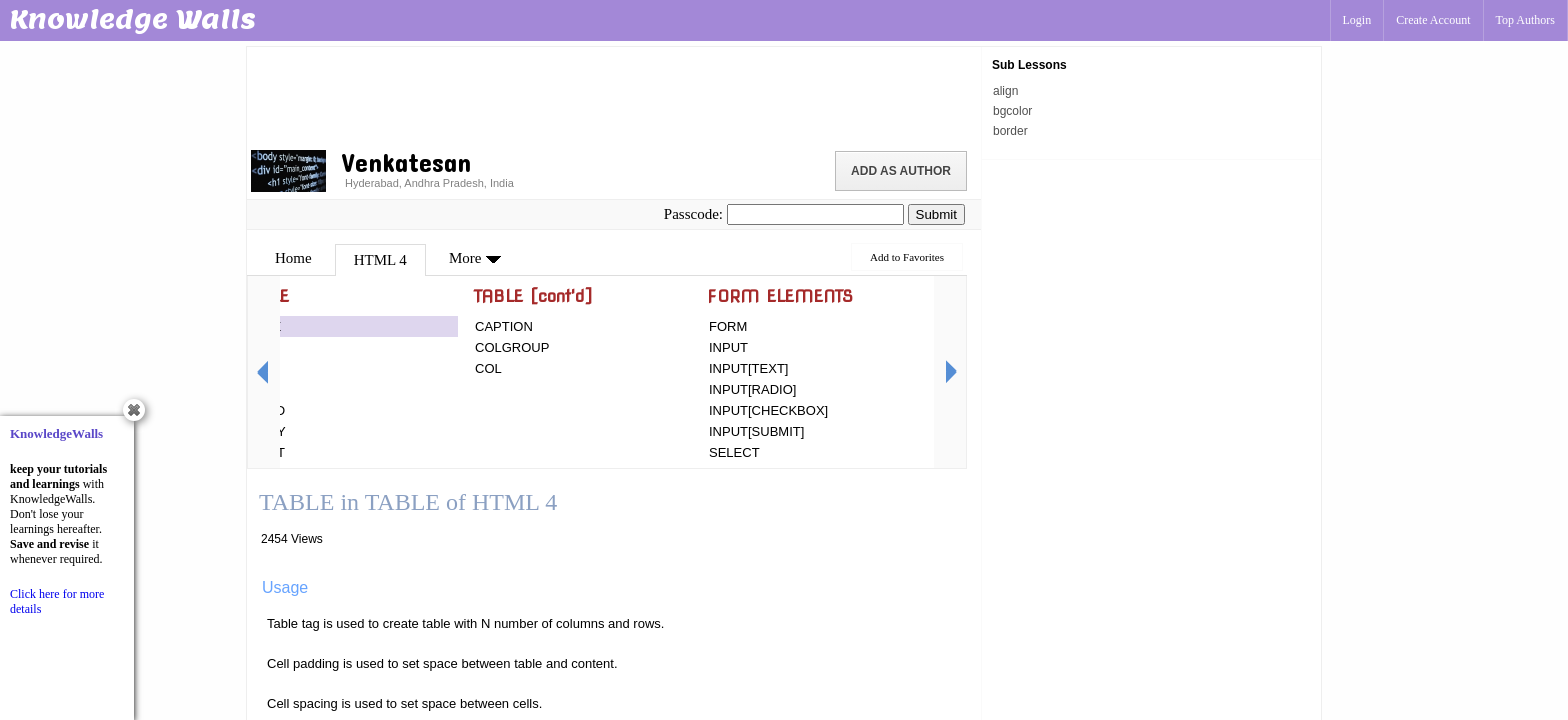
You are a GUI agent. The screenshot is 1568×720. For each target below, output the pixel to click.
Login (1357, 20)
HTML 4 (380, 260)
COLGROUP (512, 347)
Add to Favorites (907, 257)
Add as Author (901, 171)
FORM (728, 326)
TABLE (261, 326)
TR (249, 347)
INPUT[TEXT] (748, 368)
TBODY (263, 431)
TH (249, 368)
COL (488, 368)
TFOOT (263, 452)
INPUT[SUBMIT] (756, 431)
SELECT (734, 452)
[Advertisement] (614, 95)
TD (249, 389)
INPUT (728, 347)
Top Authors (1526, 20)
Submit (936, 214)
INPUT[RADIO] (752, 389)
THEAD (263, 410)
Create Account (1433, 20)
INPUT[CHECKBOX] (768, 410)
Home (293, 258)
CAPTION (504, 326)
